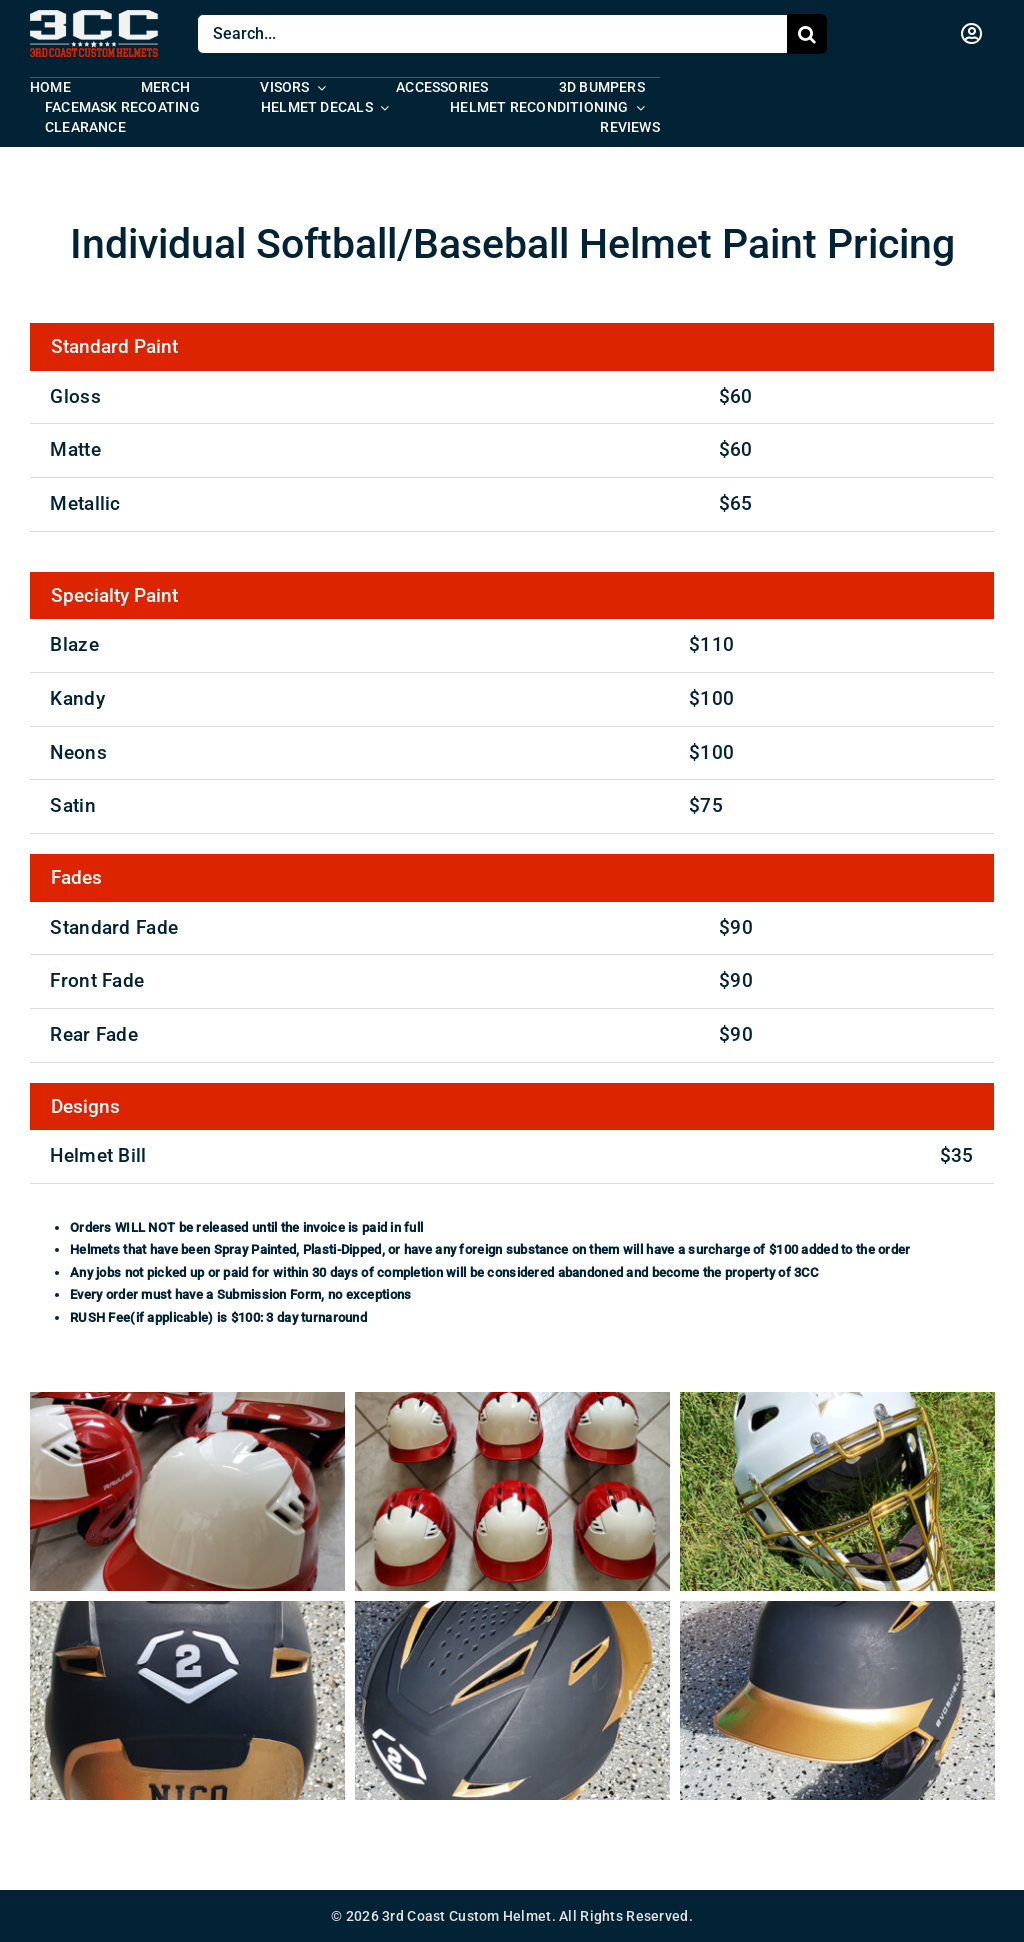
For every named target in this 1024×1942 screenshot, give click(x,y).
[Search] (807, 34)
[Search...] (492, 34)
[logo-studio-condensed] (94, 19)
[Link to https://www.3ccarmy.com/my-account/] (972, 34)
